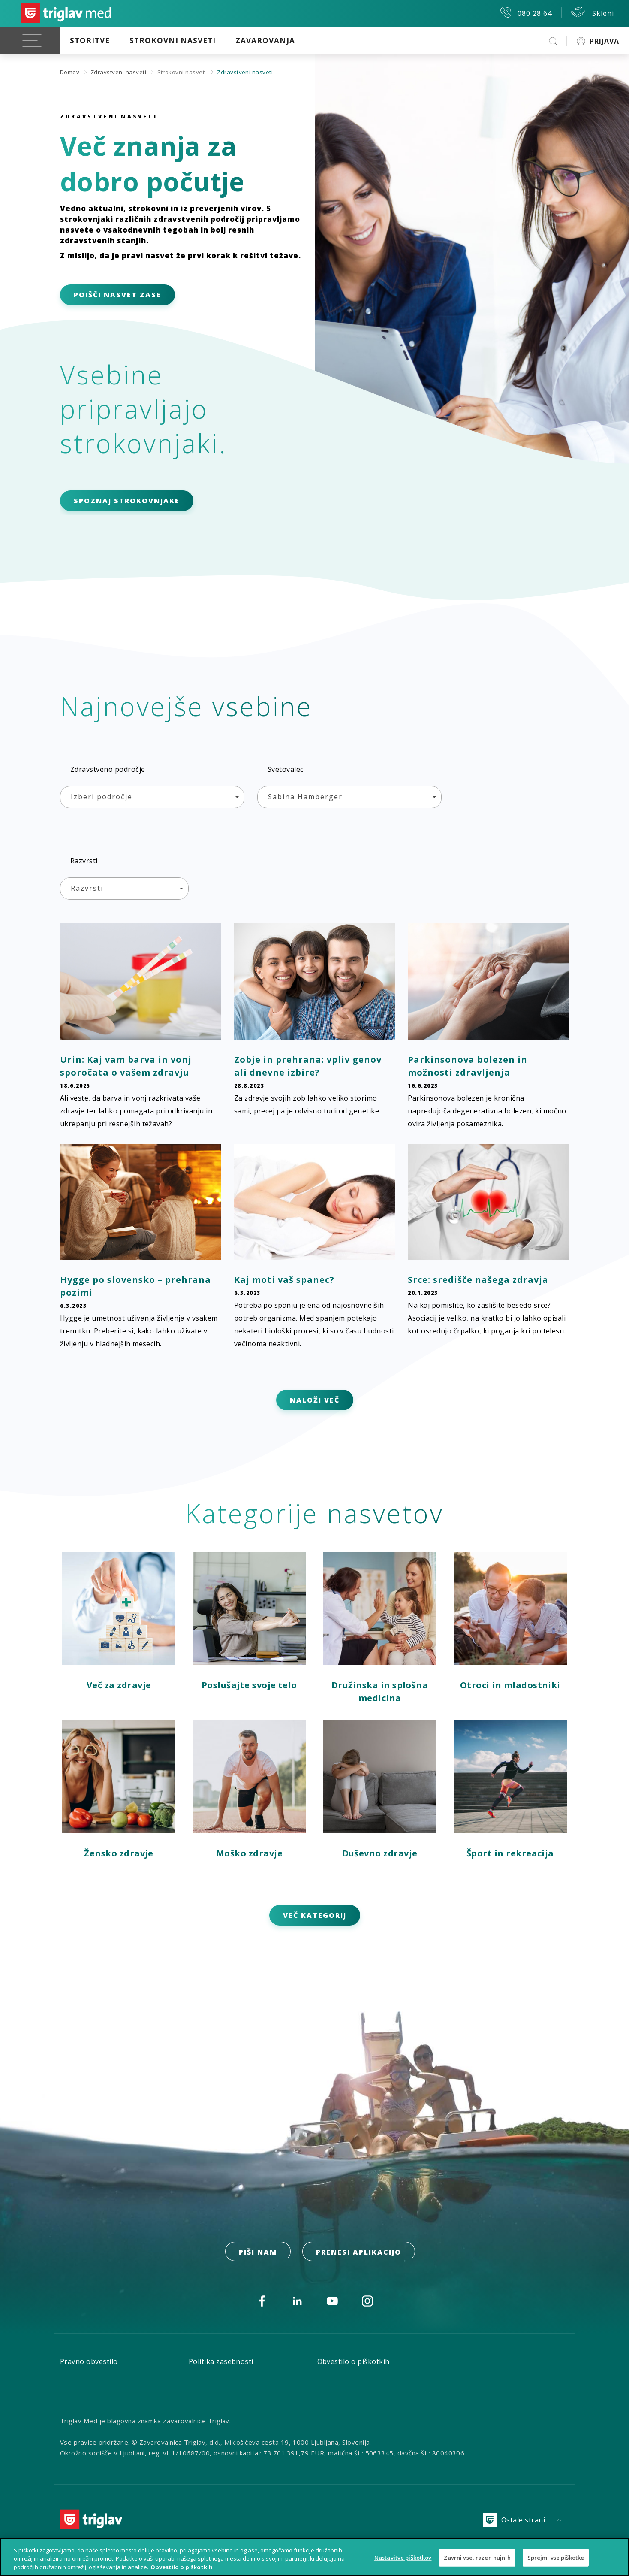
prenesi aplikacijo (358, 2252)
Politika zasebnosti (221, 2361)
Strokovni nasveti (172, 40)
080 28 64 (526, 12)
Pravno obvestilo (89, 2361)
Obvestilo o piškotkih (353, 2361)
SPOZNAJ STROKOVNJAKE (127, 500)
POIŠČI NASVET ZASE (117, 294)
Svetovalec (286, 769)
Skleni (592, 12)
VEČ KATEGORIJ (314, 1915)
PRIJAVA (598, 41)
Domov (69, 72)
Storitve (90, 40)
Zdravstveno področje (107, 769)
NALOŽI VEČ (315, 1400)
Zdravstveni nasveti (118, 72)
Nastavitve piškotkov (403, 2562)
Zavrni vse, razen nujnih (477, 2562)
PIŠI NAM (258, 2252)
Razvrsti (84, 860)
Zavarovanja (265, 40)
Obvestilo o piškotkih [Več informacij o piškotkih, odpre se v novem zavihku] (181, 2572)
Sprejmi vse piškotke (555, 2562)
